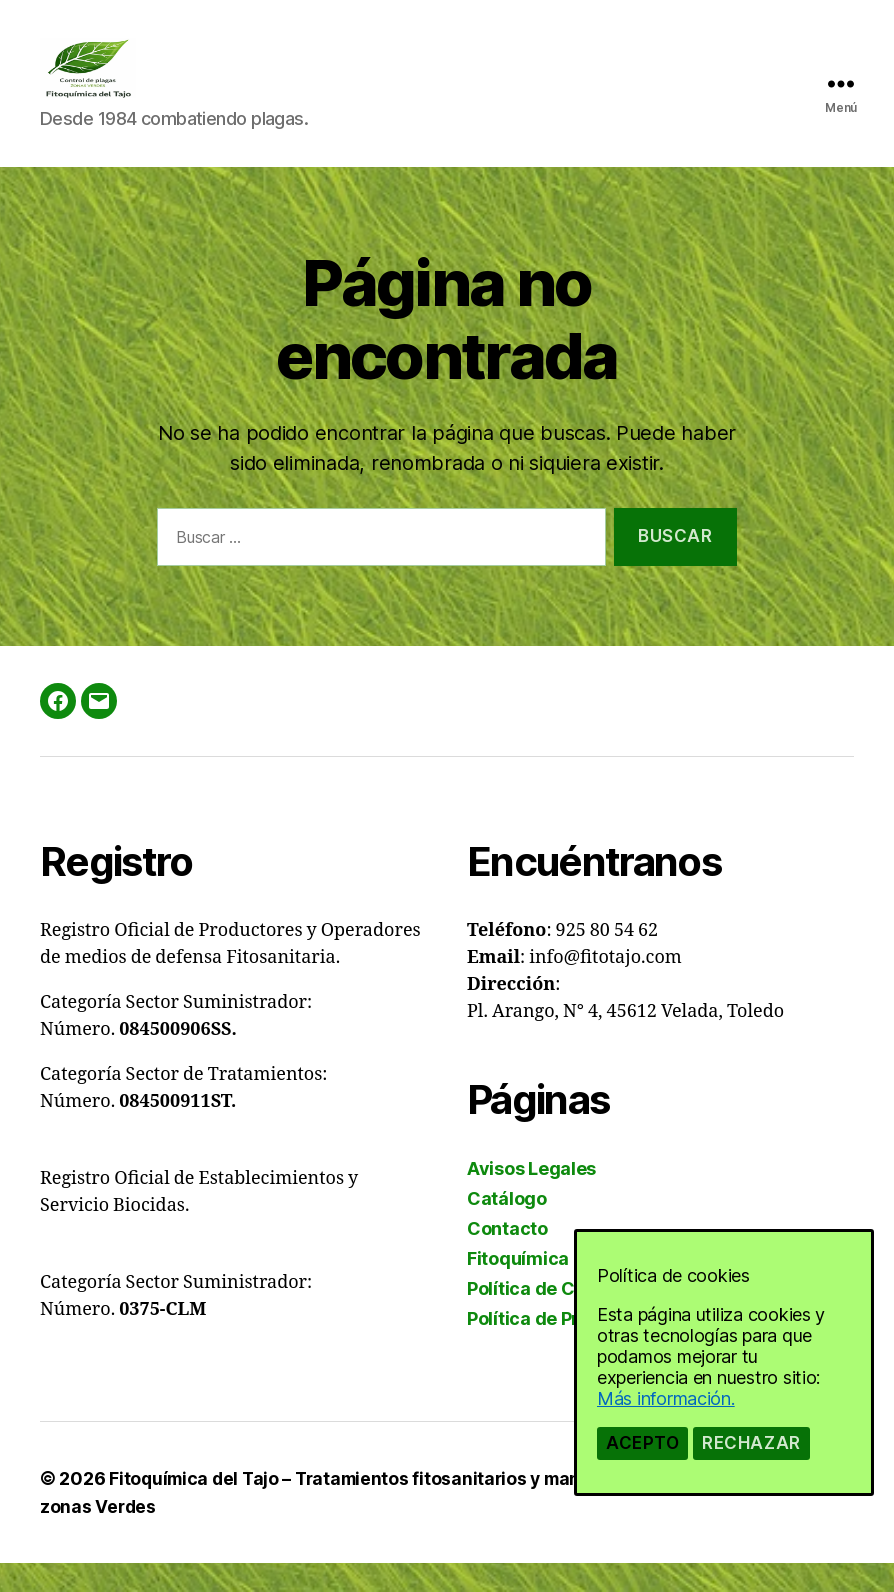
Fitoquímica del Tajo (554, 1288)
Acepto (642, 1443)
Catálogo (507, 1228)
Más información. (666, 1398)
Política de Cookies (549, 1318)
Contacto (507, 1258)
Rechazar (751, 1443)
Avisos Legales (531, 1198)
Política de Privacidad (561, 1348)
